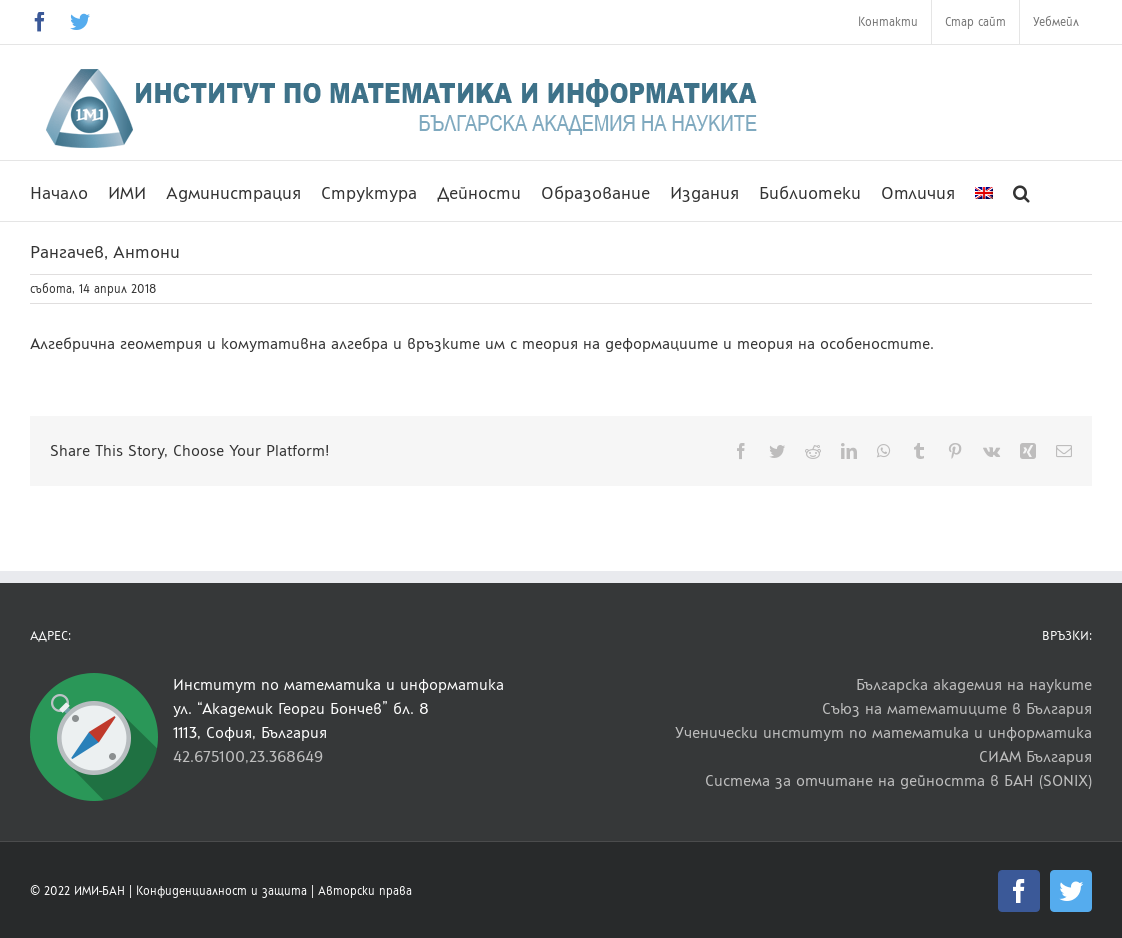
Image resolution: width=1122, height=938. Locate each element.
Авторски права (365, 891)
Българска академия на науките (974, 684)
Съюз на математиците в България (957, 708)
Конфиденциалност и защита (221, 891)
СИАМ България (1035, 756)
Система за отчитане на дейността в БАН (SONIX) (898, 780)
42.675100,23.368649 (248, 756)
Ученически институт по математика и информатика (883, 732)
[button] (1021, 191)
